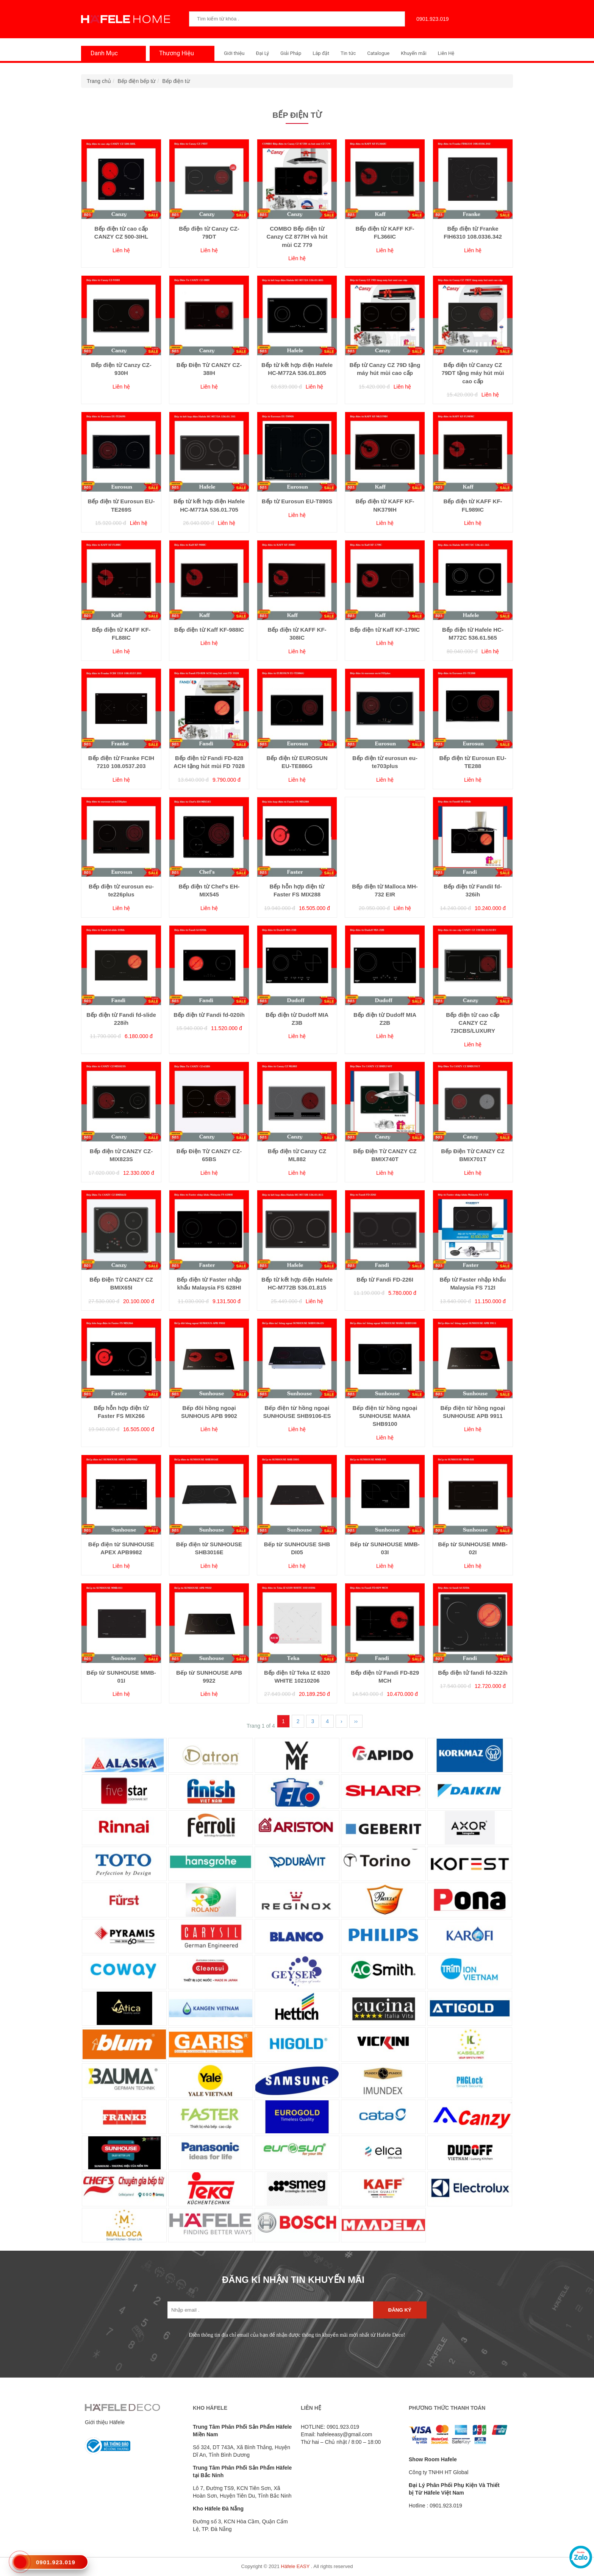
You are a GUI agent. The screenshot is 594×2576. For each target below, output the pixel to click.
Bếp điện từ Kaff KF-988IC (209, 629)
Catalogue (378, 53)
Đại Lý (262, 53)
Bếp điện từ (175, 81)
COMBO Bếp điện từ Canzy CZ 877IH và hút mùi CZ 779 (297, 236)
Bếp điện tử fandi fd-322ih (473, 1672)
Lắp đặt (321, 53)
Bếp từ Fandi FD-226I (384, 1279)
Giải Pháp (290, 53)
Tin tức (348, 53)
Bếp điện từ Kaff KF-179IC (385, 629)
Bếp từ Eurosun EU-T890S (297, 501)
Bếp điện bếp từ (137, 81)
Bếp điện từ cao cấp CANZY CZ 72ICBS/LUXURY (473, 1023)
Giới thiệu (234, 53)
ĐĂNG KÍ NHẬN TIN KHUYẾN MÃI (293, 2280)
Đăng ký (399, 2310)
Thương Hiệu (174, 53)
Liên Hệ (446, 53)
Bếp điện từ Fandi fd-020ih (209, 1015)
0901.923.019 (431, 19)
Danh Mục (102, 53)
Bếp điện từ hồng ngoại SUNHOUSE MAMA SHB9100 (385, 1416)
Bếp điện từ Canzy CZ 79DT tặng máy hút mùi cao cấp (473, 373)
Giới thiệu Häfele (105, 2422)
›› (356, 1721)
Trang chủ (99, 81)
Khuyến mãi (413, 53)
